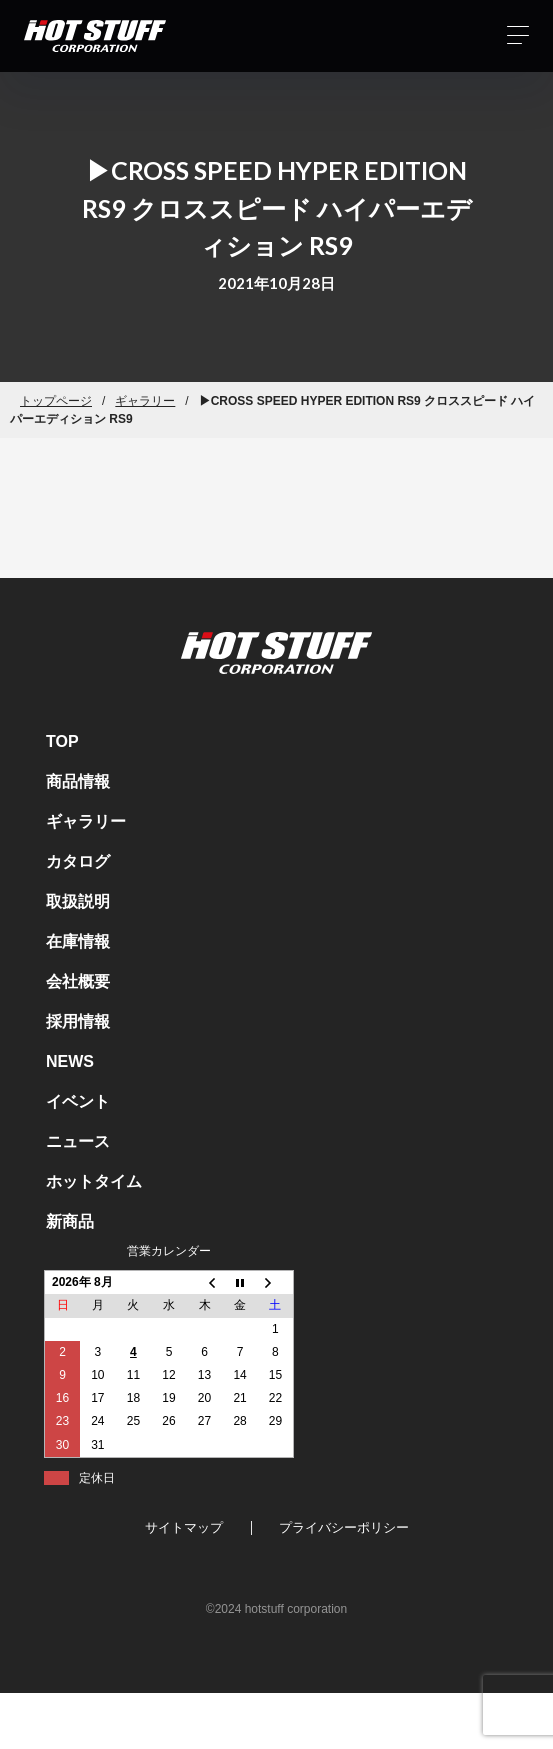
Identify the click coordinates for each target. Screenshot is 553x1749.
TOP (62, 741)
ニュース (78, 1141)
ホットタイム (94, 1181)
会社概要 (78, 981)
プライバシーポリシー (344, 1527)
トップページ (56, 401)
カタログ (78, 861)
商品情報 (78, 781)
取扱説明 (78, 901)
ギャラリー (145, 401)
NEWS (70, 1061)
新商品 (70, 1221)
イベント (78, 1101)
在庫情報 (78, 941)
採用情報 (78, 1021)
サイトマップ (184, 1527)
